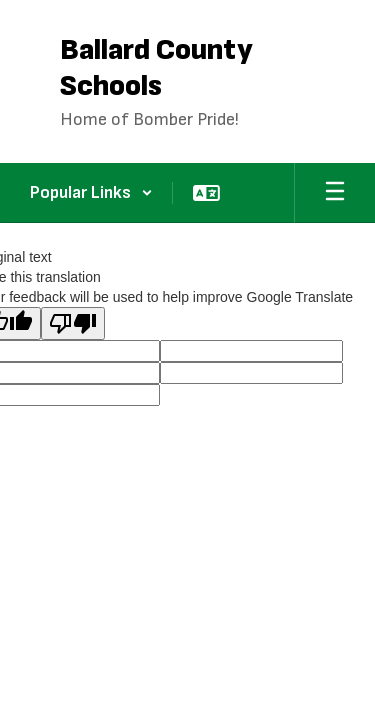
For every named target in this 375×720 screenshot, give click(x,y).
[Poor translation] (73, 323)
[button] (91, 193)
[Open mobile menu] (335, 193)
